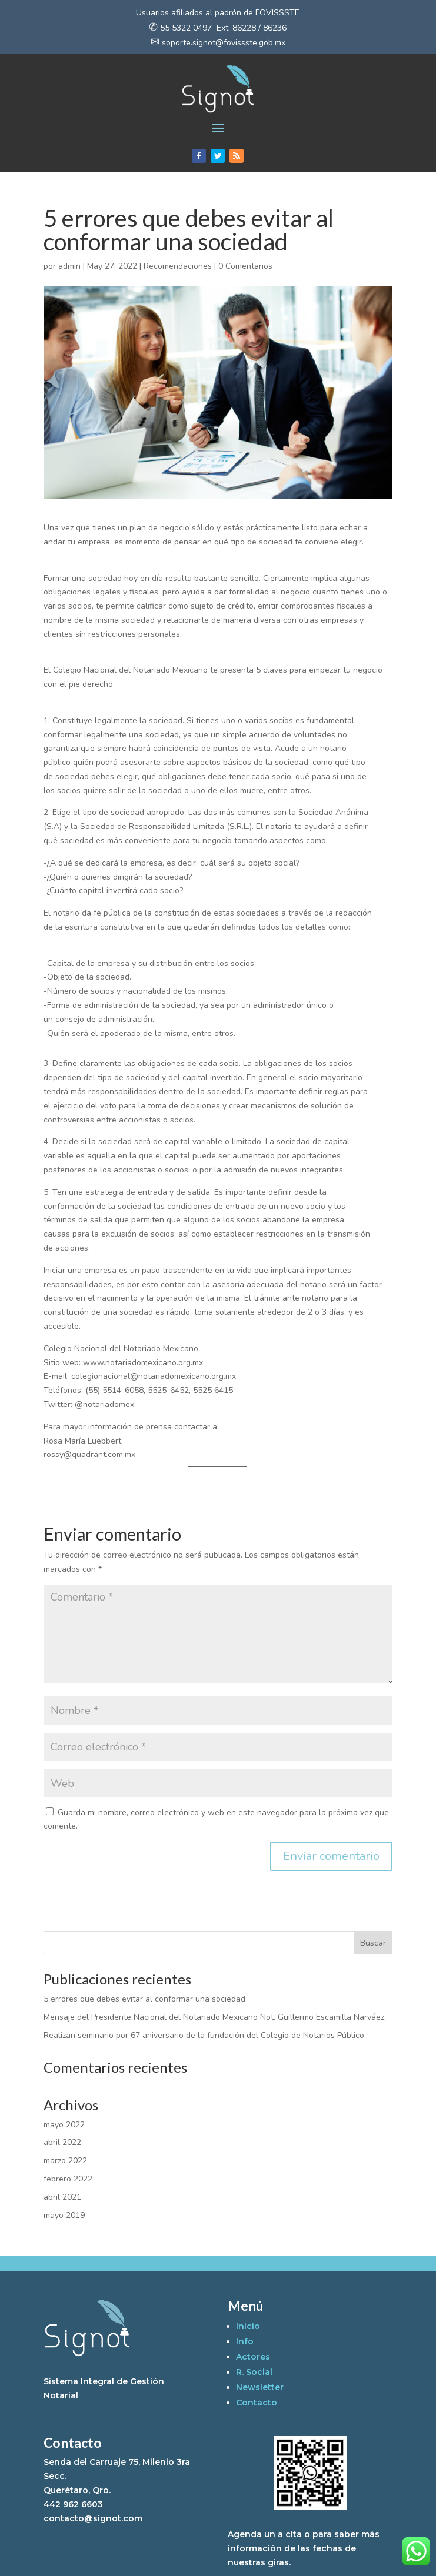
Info (245, 2341)
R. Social (254, 2372)
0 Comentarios (245, 266)
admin (69, 266)
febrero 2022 (68, 2178)
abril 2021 (62, 2197)
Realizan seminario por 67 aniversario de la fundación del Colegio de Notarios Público (204, 2035)
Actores (253, 2356)
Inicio (248, 2326)
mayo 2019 (64, 2215)
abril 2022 (62, 2142)
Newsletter (260, 2387)
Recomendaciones (178, 266)
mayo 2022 (64, 2124)
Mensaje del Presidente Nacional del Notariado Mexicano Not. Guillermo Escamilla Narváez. (215, 2017)
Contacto (256, 2402)
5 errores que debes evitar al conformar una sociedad (144, 1998)
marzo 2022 (65, 2160)
